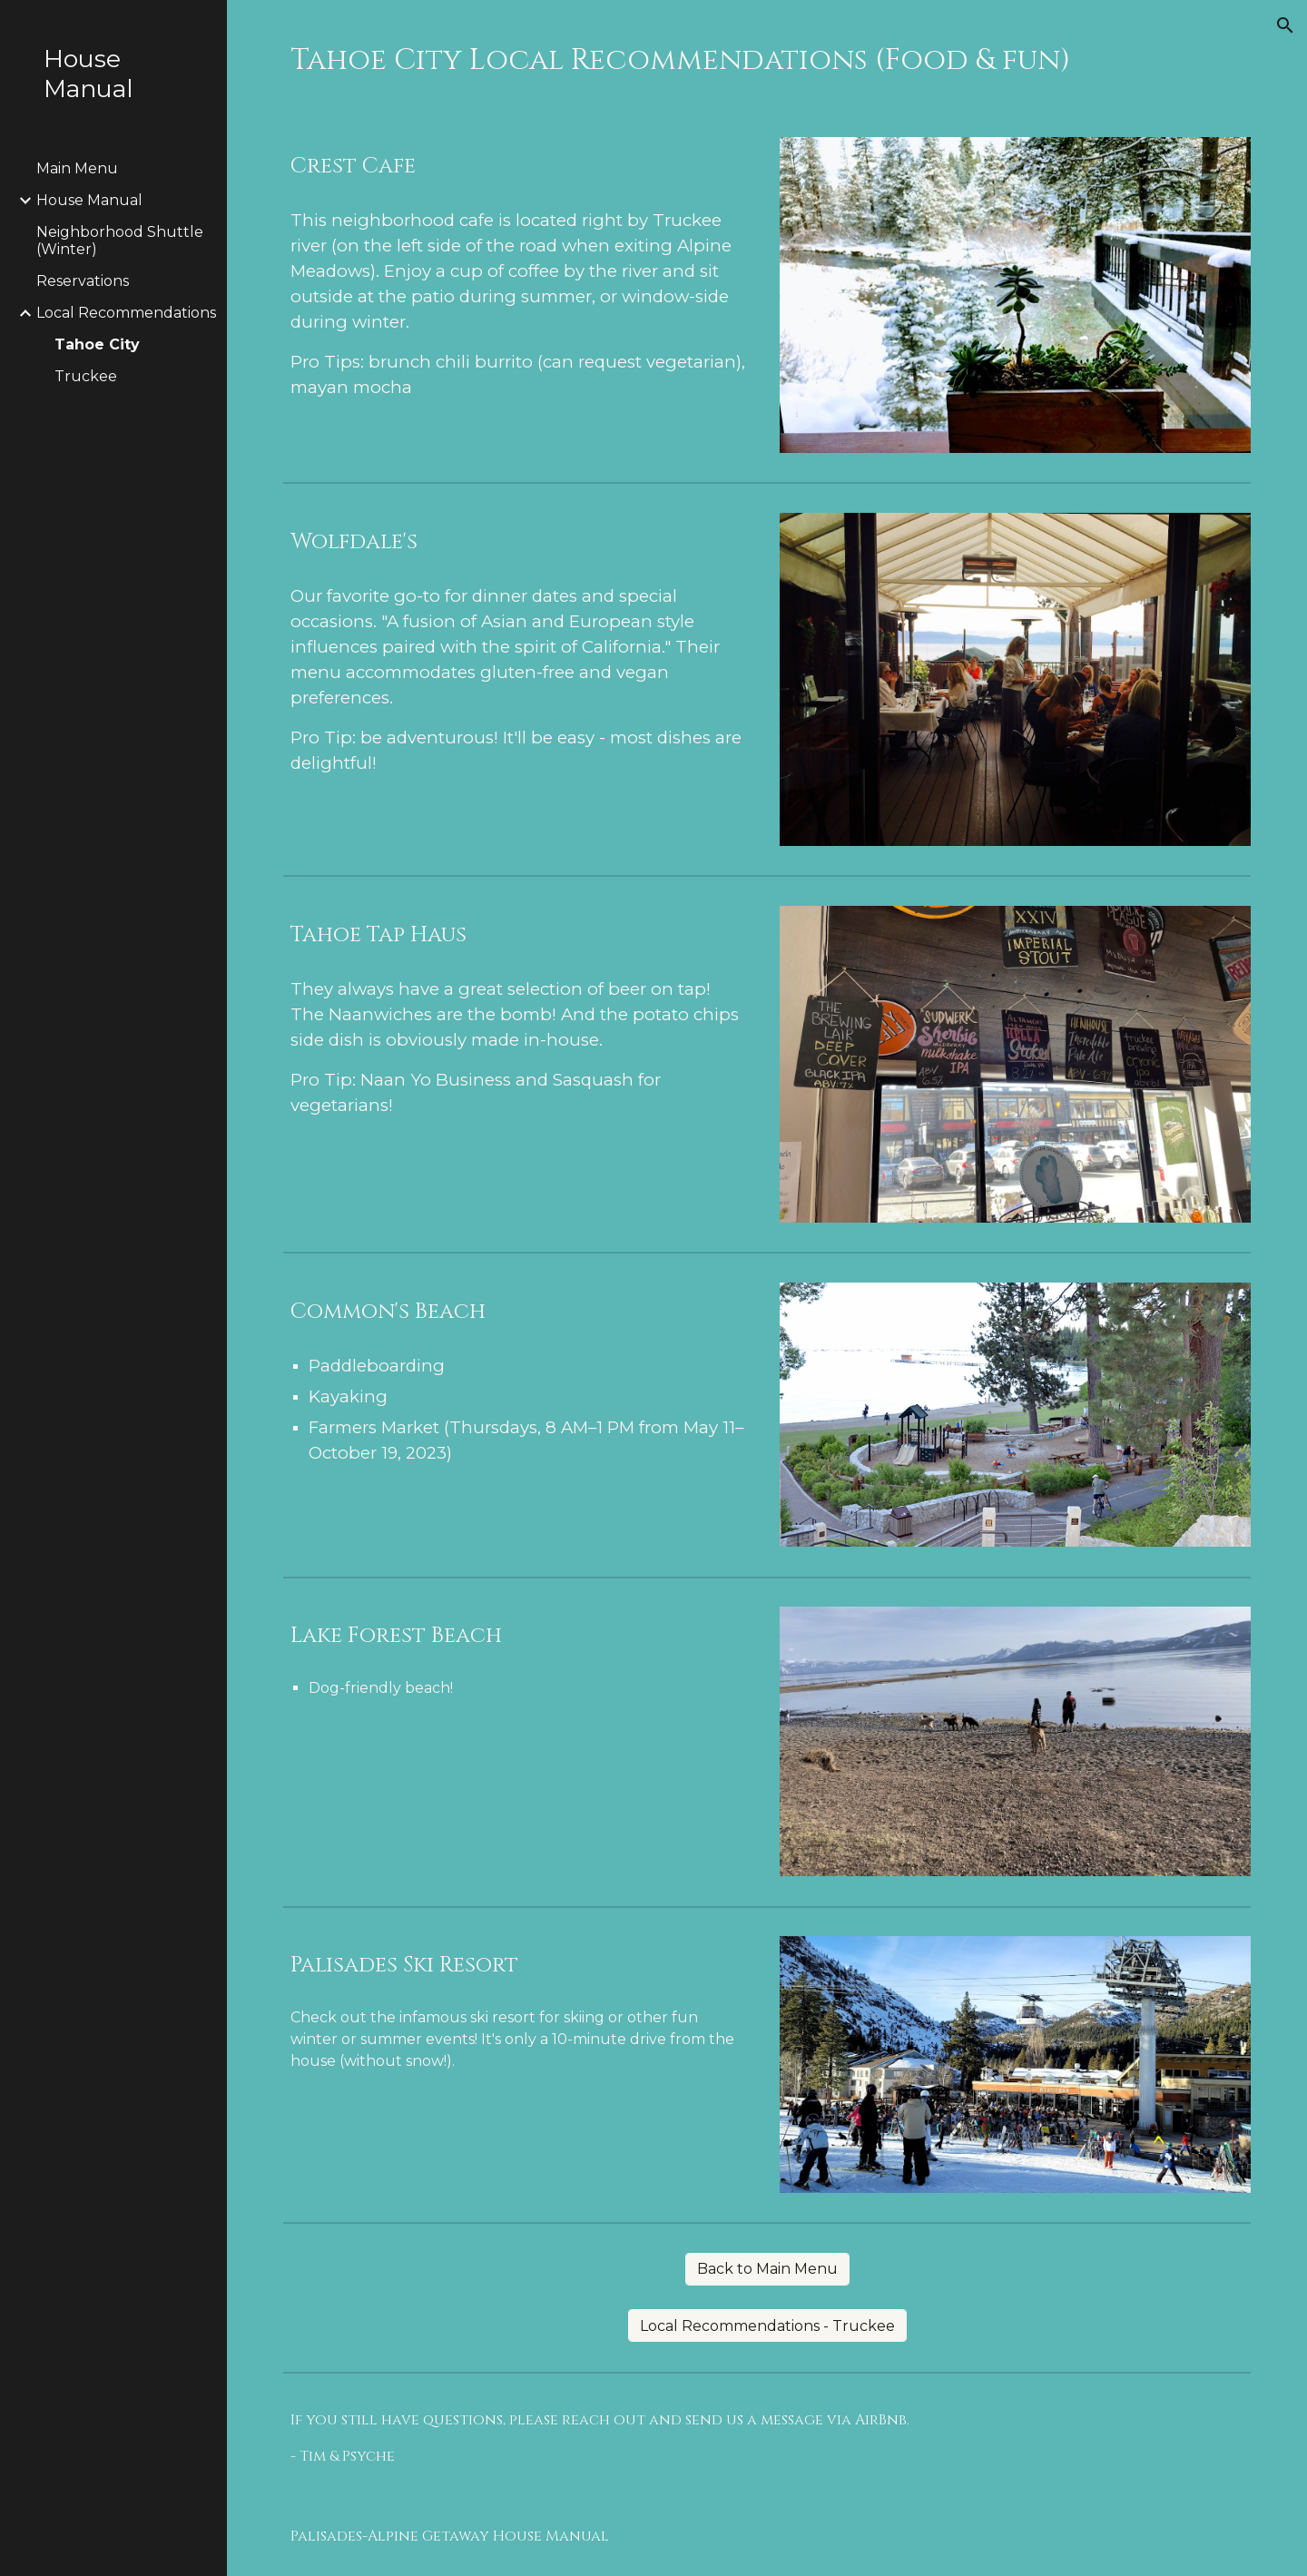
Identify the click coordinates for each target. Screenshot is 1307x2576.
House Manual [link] (89, 200)
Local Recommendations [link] (126, 312)
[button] (1285, 25)
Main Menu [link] (77, 168)
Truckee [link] (85, 376)
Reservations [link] (82, 281)
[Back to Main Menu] (767, 2269)
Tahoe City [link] (97, 344)
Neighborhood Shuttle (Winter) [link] (119, 240)
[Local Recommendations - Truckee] (767, 2326)
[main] (767, 57)
